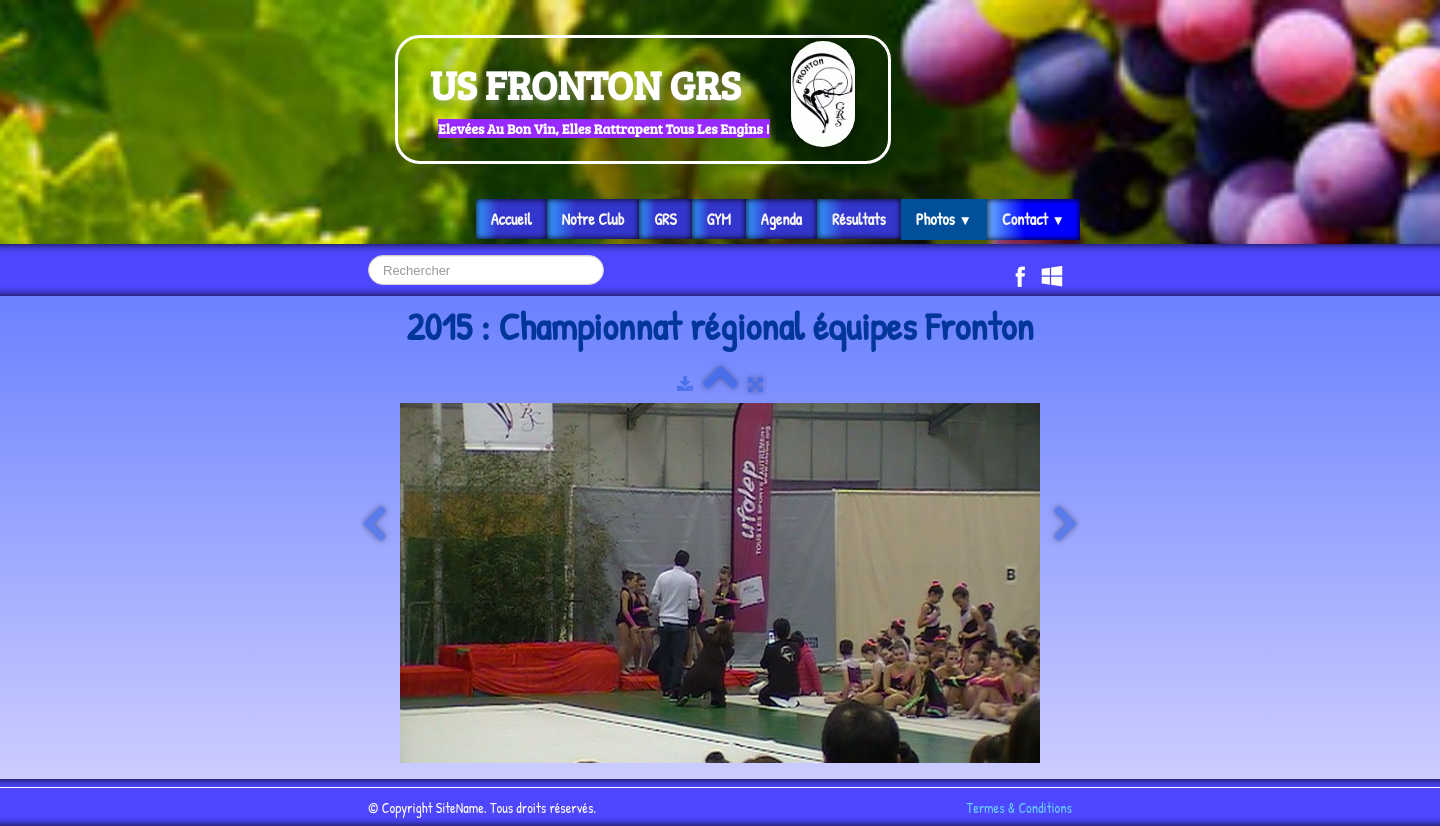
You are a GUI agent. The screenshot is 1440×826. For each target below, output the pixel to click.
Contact (1033, 219)
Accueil (511, 219)
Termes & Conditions (1019, 807)
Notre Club (593, 219)
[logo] (643, 99)
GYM (719, 219)
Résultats (859, 219)
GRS (665, 219)
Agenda (781, 219)
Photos (944, 219)
